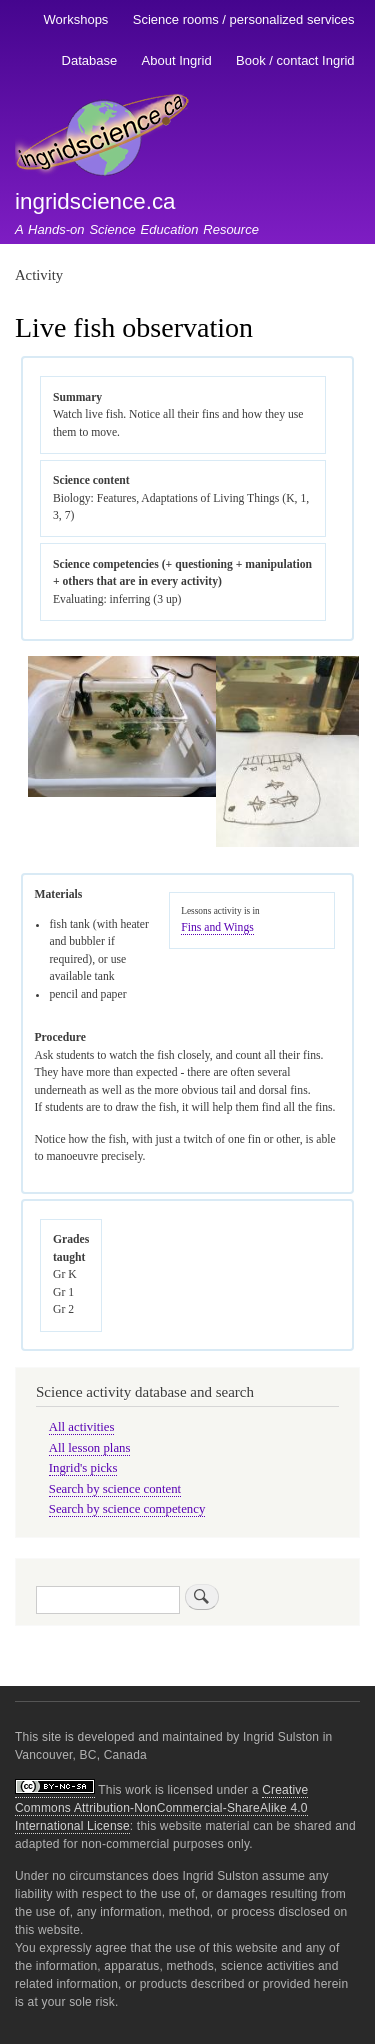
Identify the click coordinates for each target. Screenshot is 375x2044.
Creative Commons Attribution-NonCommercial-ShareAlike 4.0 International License (161, 1808)
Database (90, 60)
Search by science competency (127, 1509)
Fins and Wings (217, 927)
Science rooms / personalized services (244, 19)
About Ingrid (177, 60)
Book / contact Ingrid (295, 60)
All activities (82, 1427)
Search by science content (115, 1489)
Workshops (76, 19)
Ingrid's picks (83, 1468)
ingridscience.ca (95, 201)
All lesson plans (90, 1448)
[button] (121, 793)
